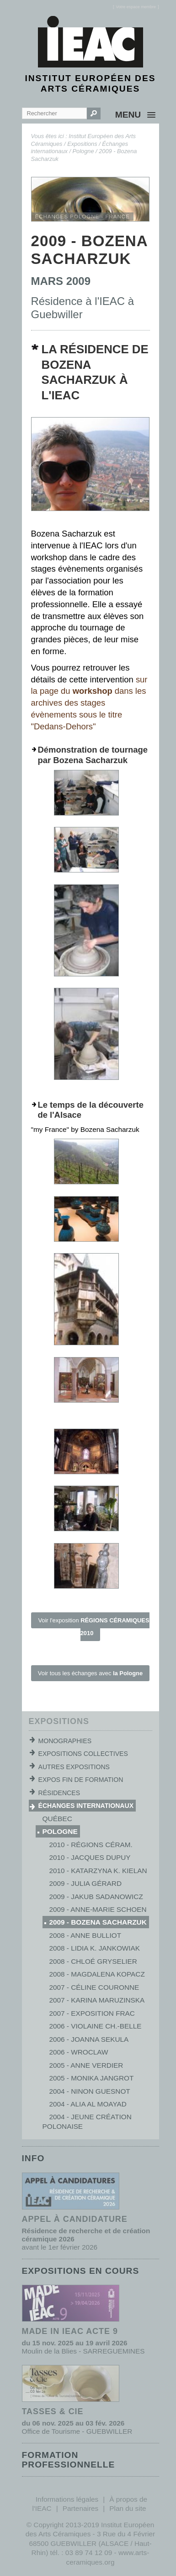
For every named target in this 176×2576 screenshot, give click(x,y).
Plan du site (127, 2508)
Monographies (65, 1741)
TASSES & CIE (53, 2411)
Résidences (59, 1792)
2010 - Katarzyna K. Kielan (98, 1870)
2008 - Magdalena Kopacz (97, 1974)
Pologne (83, 151)
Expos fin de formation (80, 1779)
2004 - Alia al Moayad (88, 2104)
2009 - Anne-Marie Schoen (98, 1909)
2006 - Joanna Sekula (89, 2039)
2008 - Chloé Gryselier (93, 1961)
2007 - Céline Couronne (94, 1987)
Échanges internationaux (86, 1805)
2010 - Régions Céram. (91, 1844)
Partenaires (81, 2508)
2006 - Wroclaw (78, 2052)
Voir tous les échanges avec (90, 1673)
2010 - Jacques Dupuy (90, 1857)
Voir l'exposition (93, 1626)
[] (136, 7)
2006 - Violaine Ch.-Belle (95, 2026)
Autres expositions (74, 1767)
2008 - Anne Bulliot (85, 1935)
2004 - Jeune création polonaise (87, 2121)
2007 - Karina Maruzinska (97, 2000)
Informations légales (67, 2499)
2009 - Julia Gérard (85, 1883)
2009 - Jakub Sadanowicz (96, 1896)
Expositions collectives (83, 1753)
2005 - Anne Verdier (86, 2065)
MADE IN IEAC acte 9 (70, 2331)
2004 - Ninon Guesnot (89, 2091)
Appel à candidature (75, 2219)
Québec (57, 1818)
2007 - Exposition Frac (92, 2013)
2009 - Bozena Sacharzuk (98, 1922)
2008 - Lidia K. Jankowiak (94, 1948)
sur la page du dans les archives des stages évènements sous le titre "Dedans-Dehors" (89, 703)
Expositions (82, 143)
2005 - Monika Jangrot (91, 2078)
